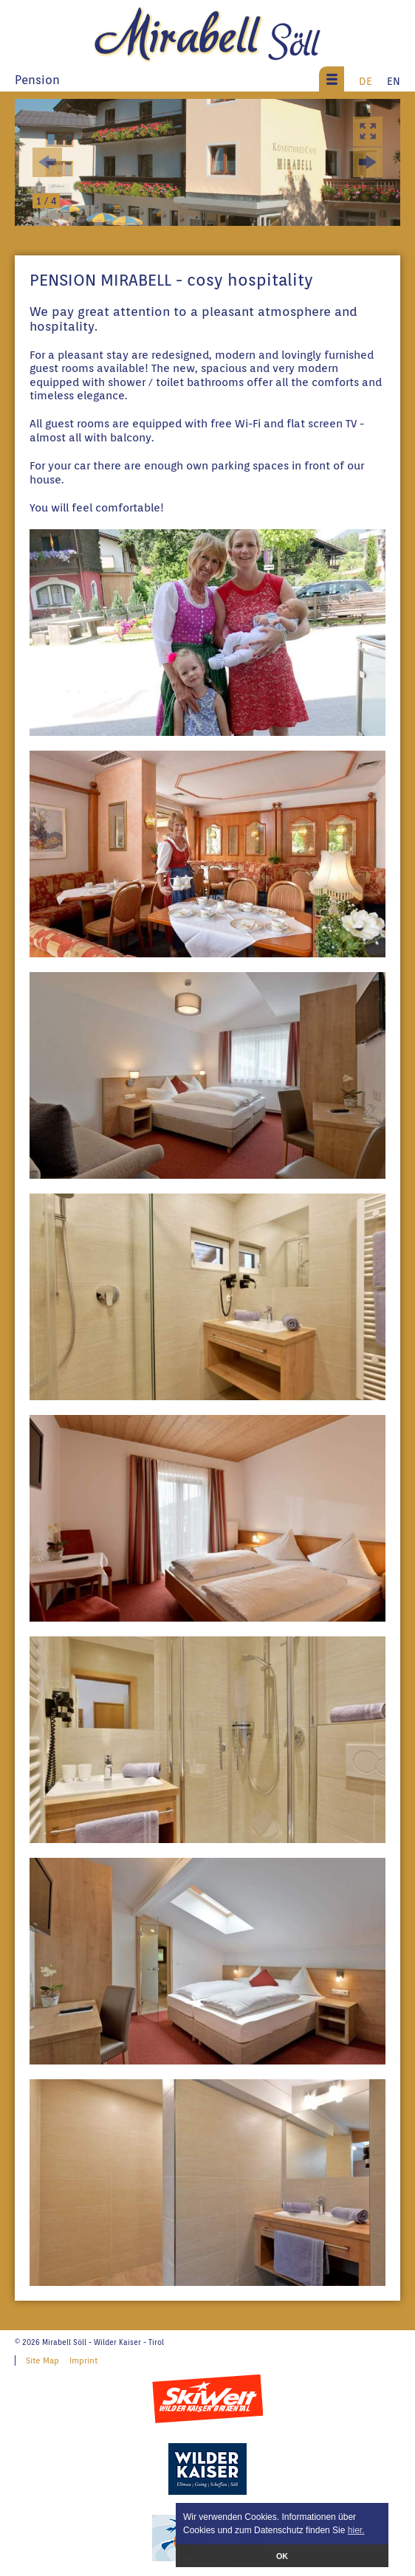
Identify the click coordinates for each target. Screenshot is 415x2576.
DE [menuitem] (365, 81)
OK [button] (282, 2556)
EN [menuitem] (393, 81)
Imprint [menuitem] (83, 2360)
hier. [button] (356, 2530)
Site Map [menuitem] (42, 2360)
